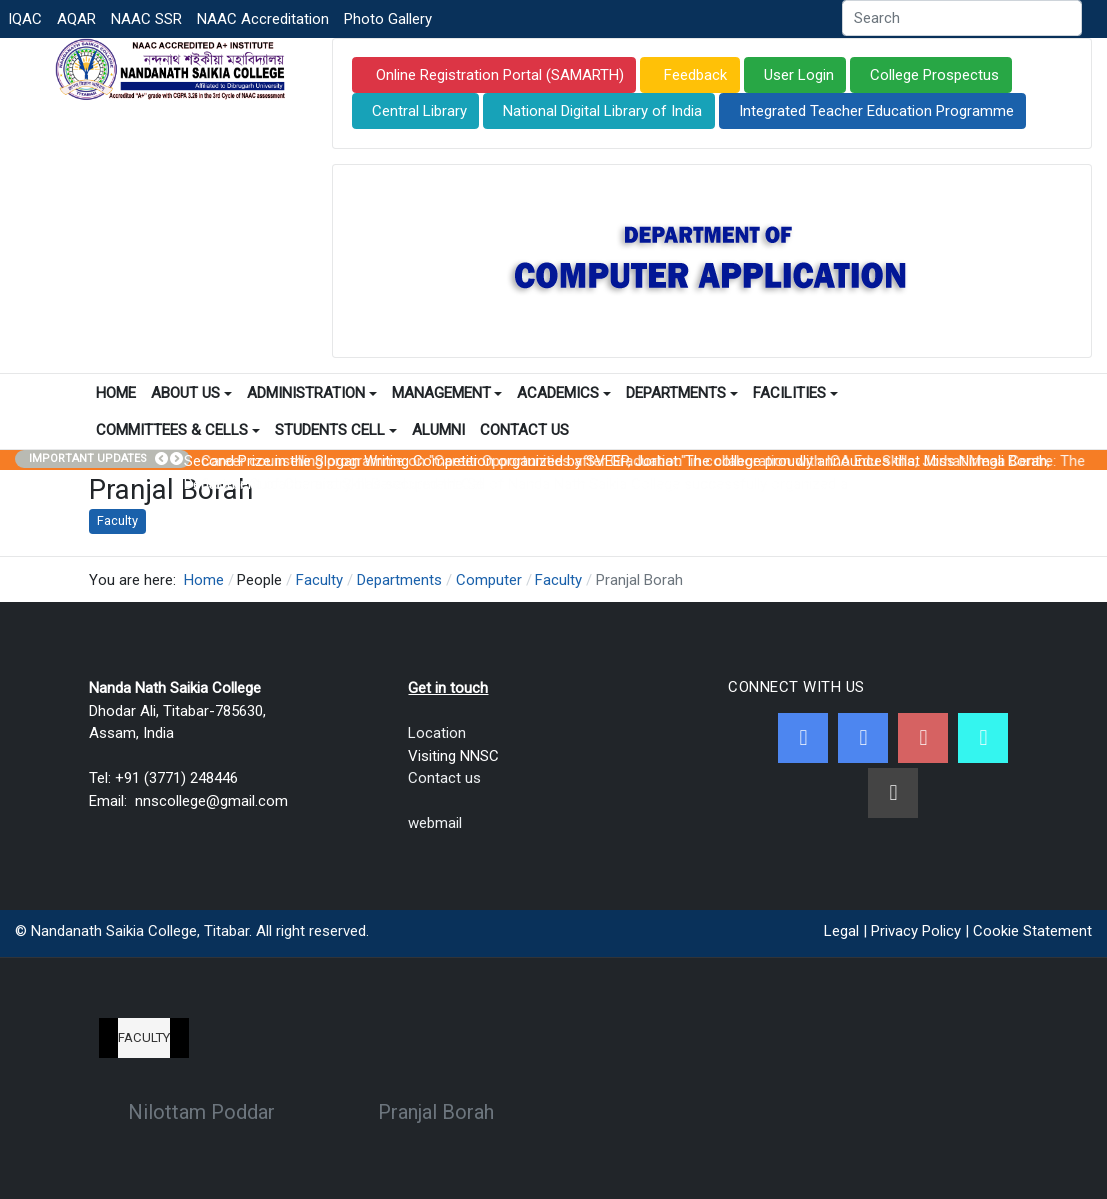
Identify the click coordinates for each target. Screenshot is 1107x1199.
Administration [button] (312, 393)
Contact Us (524, 430)
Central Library (419, 111)
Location (437, 733)
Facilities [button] (795, 393)
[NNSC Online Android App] (983, 738)
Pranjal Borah (436, 1112)
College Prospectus (934, 75)
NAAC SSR (146, 19)
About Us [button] (191, 393)
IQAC (25, 19)
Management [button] (447, 393)
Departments (682, 393)
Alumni (438, 430)
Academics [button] (564, 393)
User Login (799, 75)
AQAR (76, 19)
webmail (435, 823)
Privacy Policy (916, 931)
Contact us (444, 778)
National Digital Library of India (602, 111)
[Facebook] (803, 738)
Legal (841, 931)
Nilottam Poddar (201, 1112)
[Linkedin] (893, 793)
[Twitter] (863, 738)
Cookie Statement (1032, 931)
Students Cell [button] (336, 430)
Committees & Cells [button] (178, 430)
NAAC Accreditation (263, 19)
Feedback (693, 75)
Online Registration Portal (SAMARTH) (498, 75)
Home (116, 393)
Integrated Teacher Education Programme (876, 111)
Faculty (144, 1037)
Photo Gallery (388, 19)
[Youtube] (923, 738)
